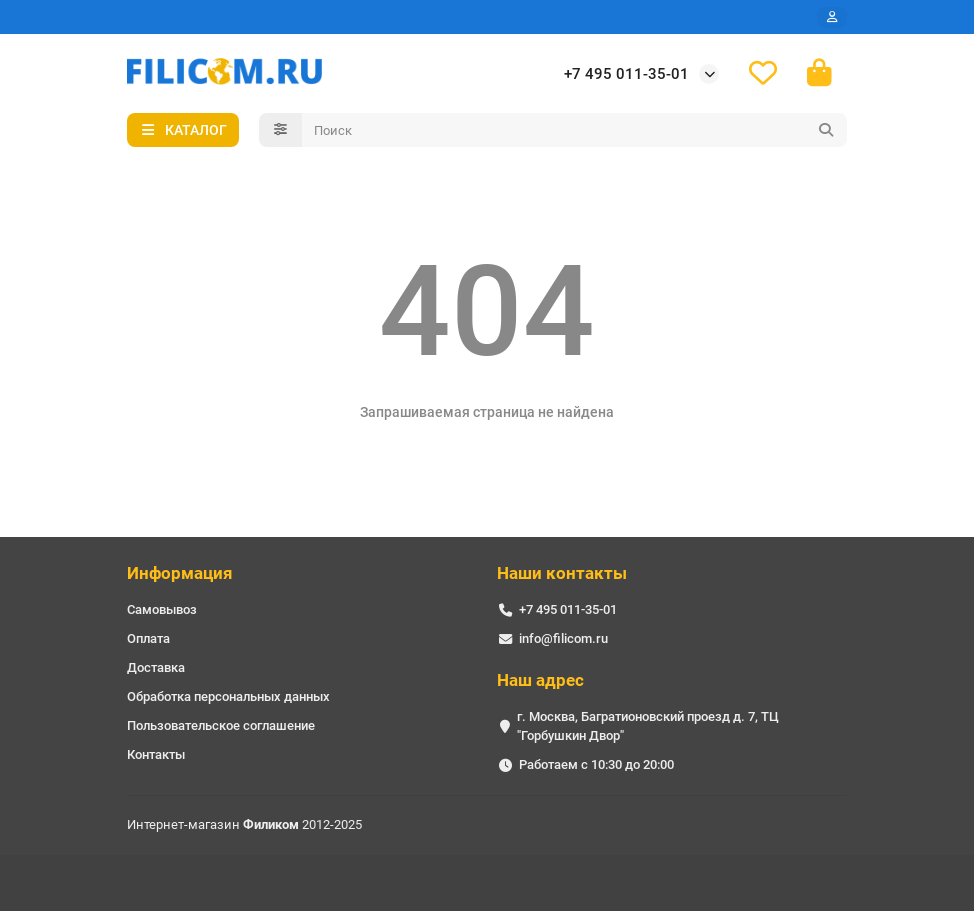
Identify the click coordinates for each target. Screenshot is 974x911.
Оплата (148, 638)
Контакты (156, 754)
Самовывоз (162, 609)
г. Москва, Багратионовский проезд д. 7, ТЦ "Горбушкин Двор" (648, 726)
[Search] (575, 130)
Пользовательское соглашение (221, 725)
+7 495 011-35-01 (626, 74)
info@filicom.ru (563, 638)
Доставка (156, 667)
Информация (180, 573)
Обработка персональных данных (228, 696)
